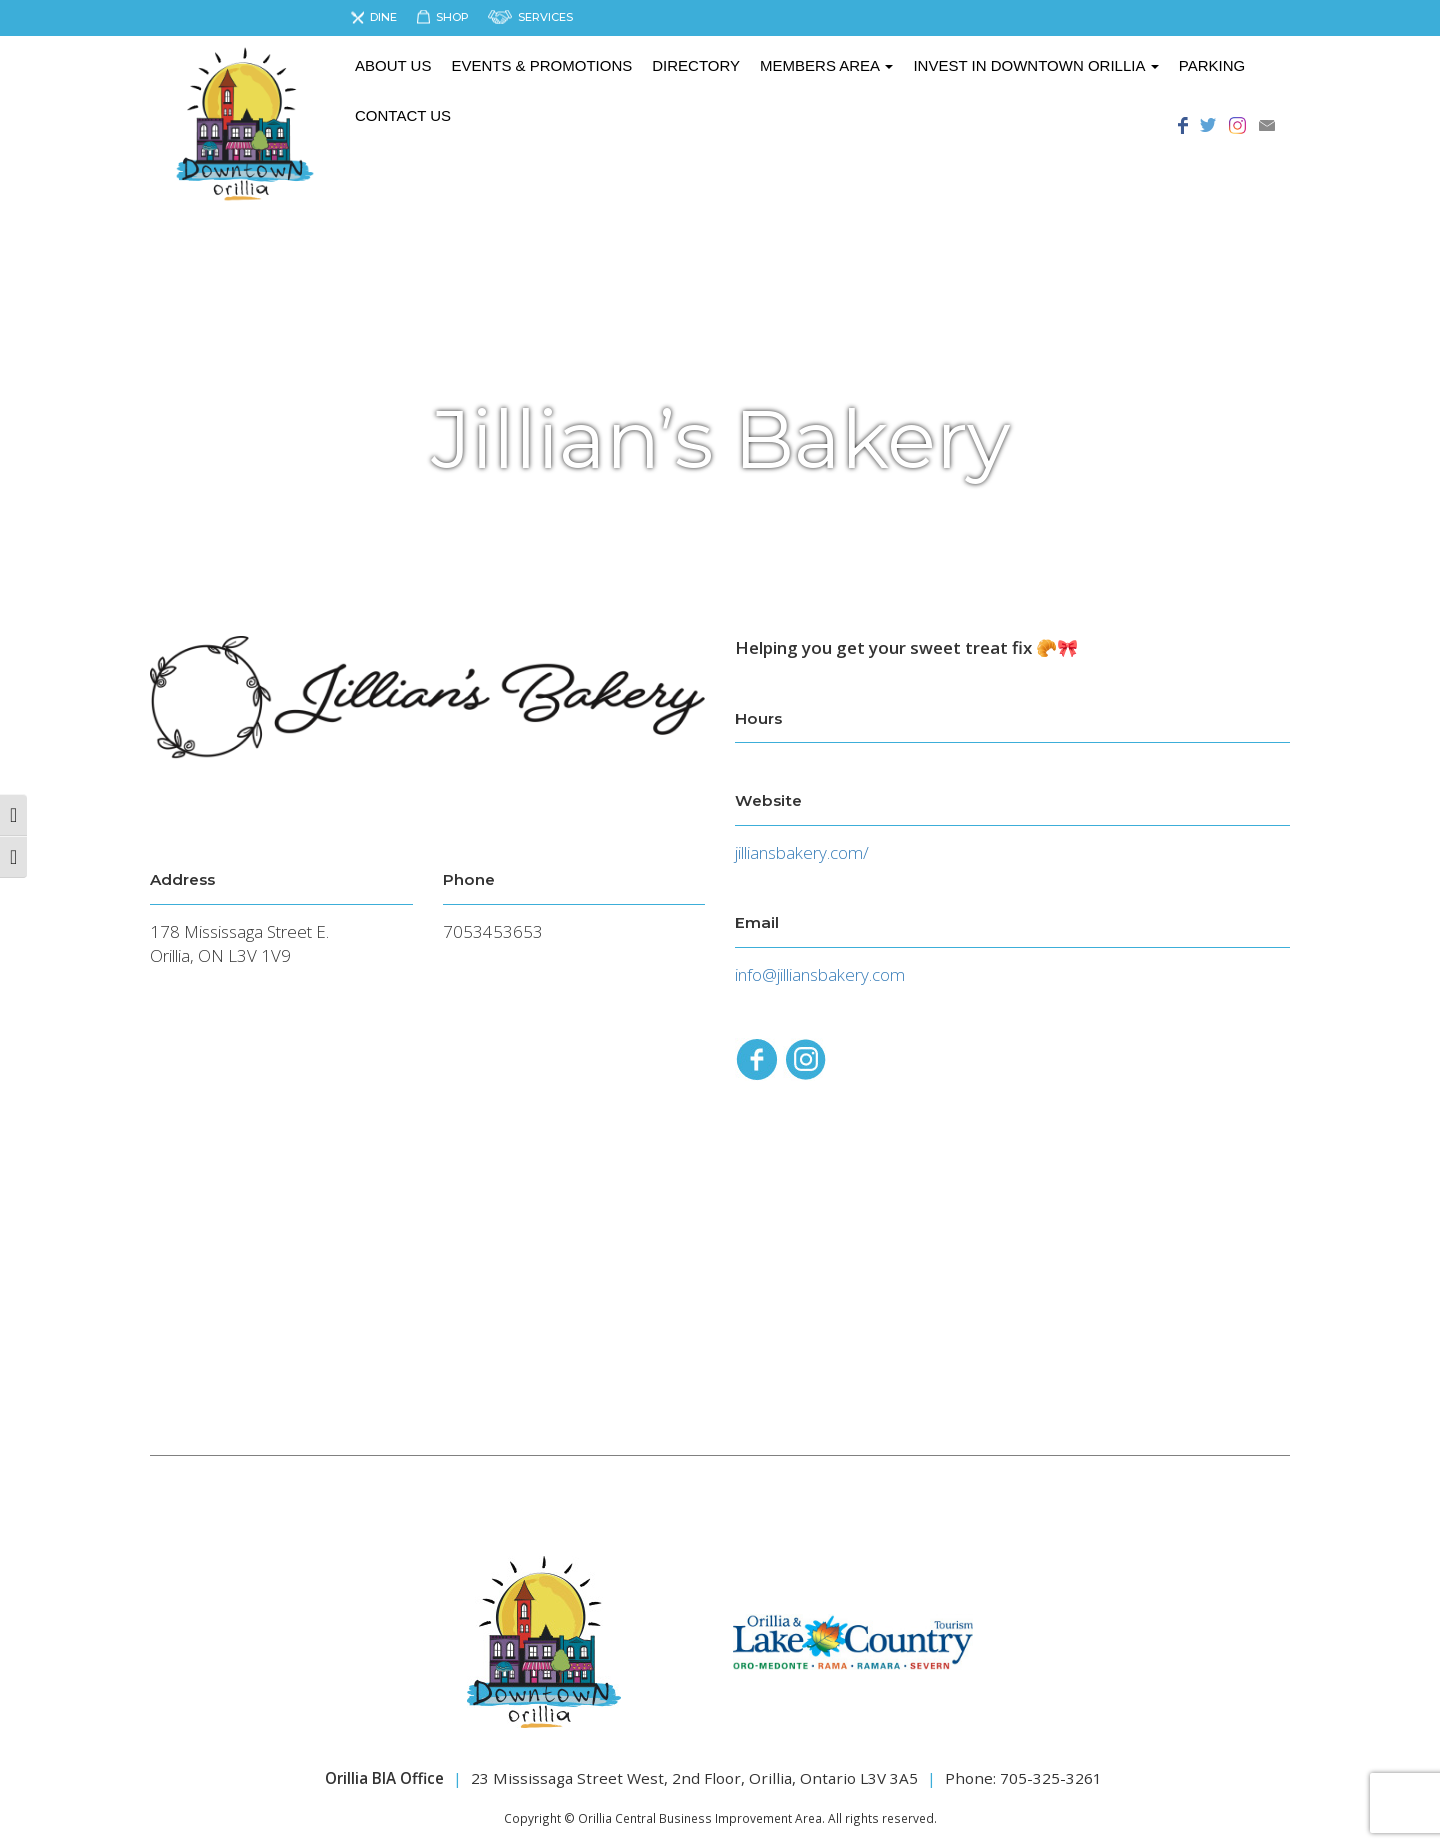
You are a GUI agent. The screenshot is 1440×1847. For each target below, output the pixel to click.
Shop (452, 17)
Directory (696, 65)
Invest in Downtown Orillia (1035, 65)
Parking (1212, 65)
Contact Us (403, 115)
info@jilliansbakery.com (820, 974)
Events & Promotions (541, 65)
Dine (383, 17)
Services (545, 17)
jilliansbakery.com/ (802, 852)
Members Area (826, 65)
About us (393, 65)
